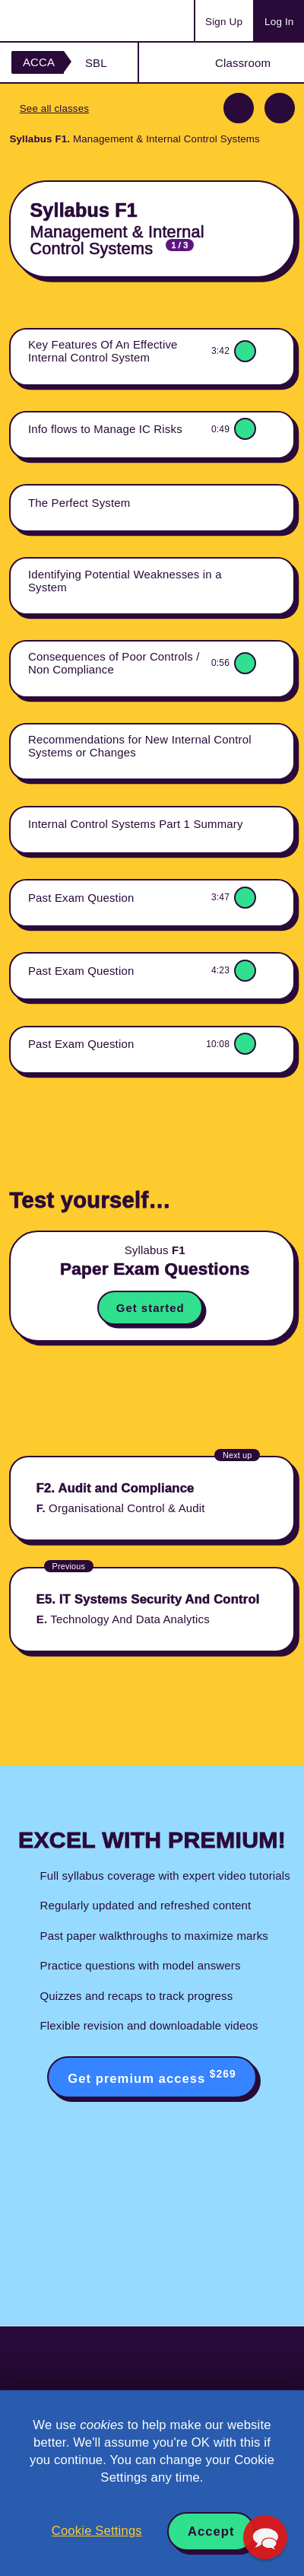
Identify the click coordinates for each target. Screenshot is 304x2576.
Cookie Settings (97, 2530)
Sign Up (223, 21)
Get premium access (152, 2077)
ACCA (39, 62)
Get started (150, 1307)
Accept (211, 2531)
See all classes (54, 108)
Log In (278, 21)
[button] (264, 2536)
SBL (96, 62)
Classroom (243, 62)
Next (279, 108)
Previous (238, 108)
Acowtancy (71, 20)
